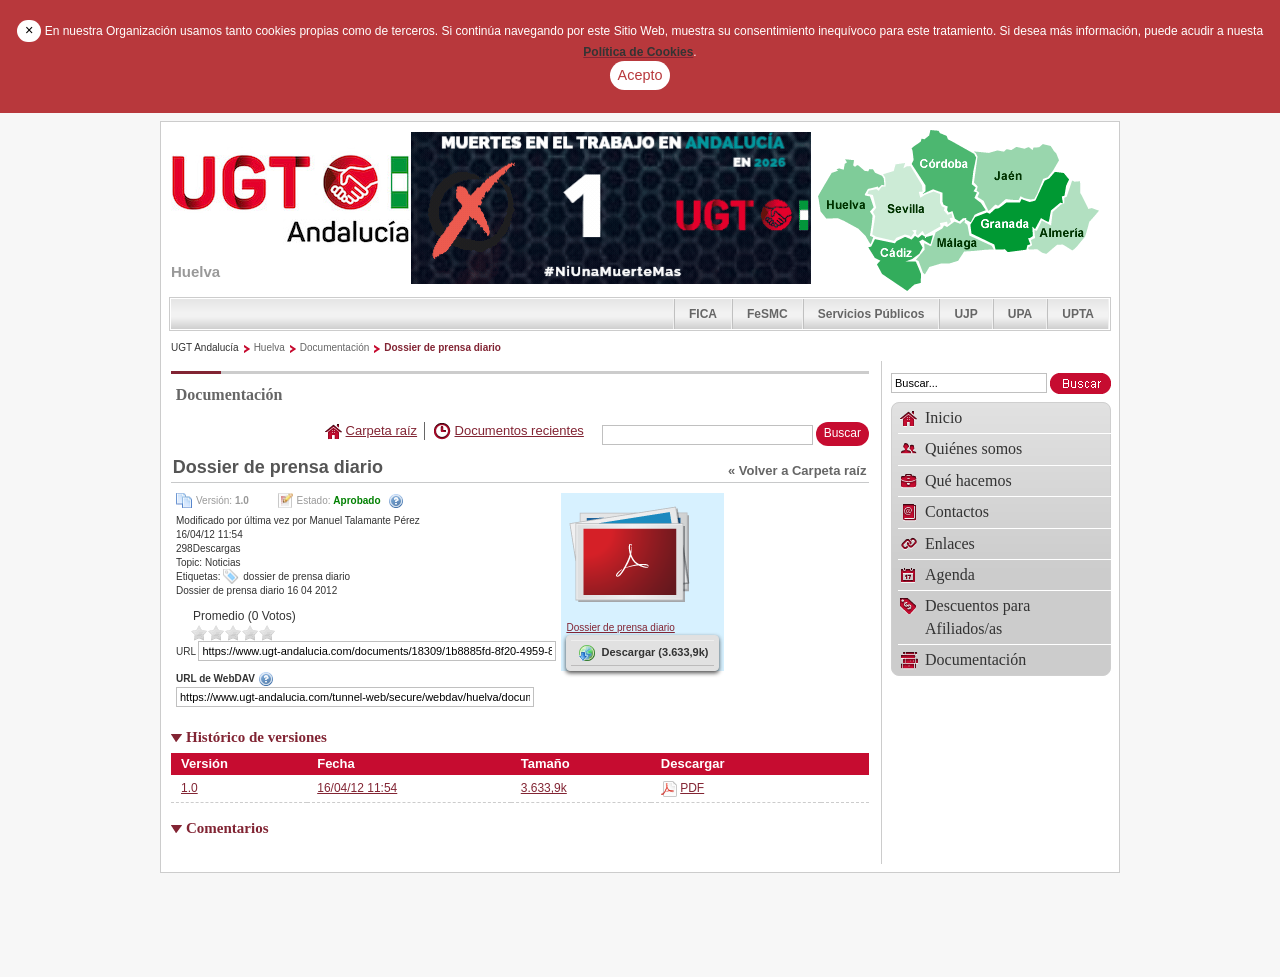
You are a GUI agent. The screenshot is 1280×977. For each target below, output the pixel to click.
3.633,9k (544, 788)
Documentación (334, 347)
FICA (703, 314)
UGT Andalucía (205, 347)
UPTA (1078, 314)
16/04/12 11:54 (357, 788)
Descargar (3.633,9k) (642, 653)
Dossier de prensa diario (442, 347)
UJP (965, 314)
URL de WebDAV (366, 679)
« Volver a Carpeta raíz (797, 470)
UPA (1020, 314)
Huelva (269, 347)
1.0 (189, 788)
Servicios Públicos (871, 314)
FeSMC (767, 314)
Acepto (640, 75)
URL (186, 651)
